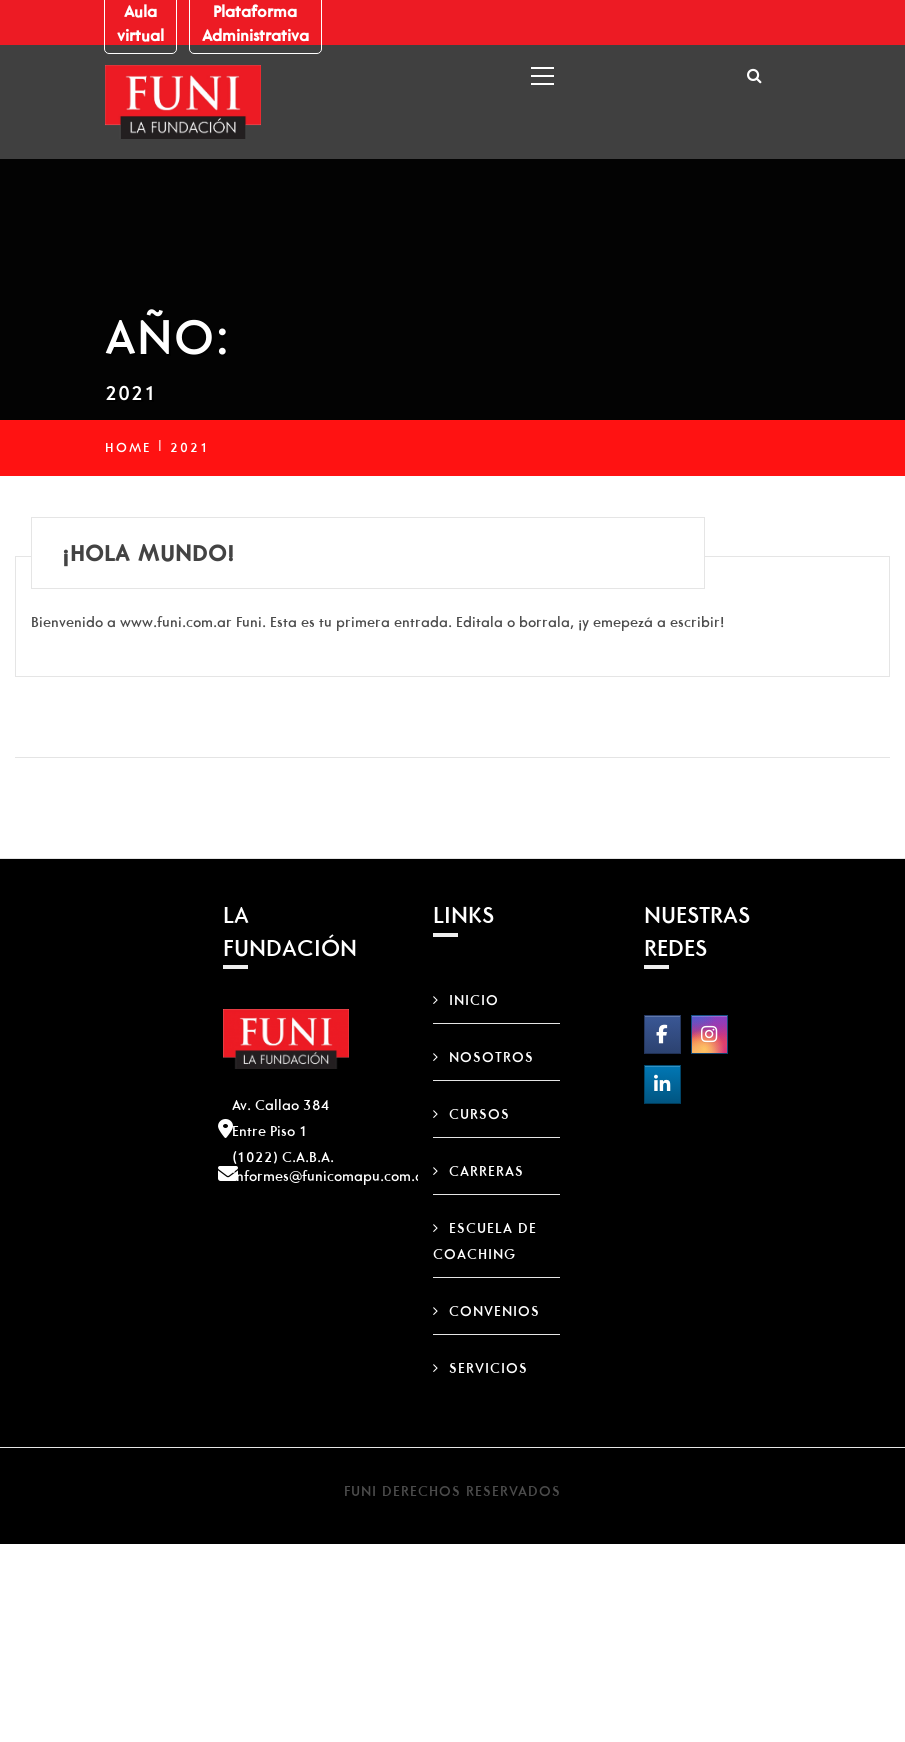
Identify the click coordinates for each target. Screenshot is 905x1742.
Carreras (486, 1171)
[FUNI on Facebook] (662, 1034)
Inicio (474, 1000)
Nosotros (491, 1057)
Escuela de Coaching (485, 1241)
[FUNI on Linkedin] (662, 1084)
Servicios (488, 1368)
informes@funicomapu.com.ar (331, 1176)
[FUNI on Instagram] (709, 1034)
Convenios (494, 1311)
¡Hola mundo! (148, 553)
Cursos (479, 1114)
